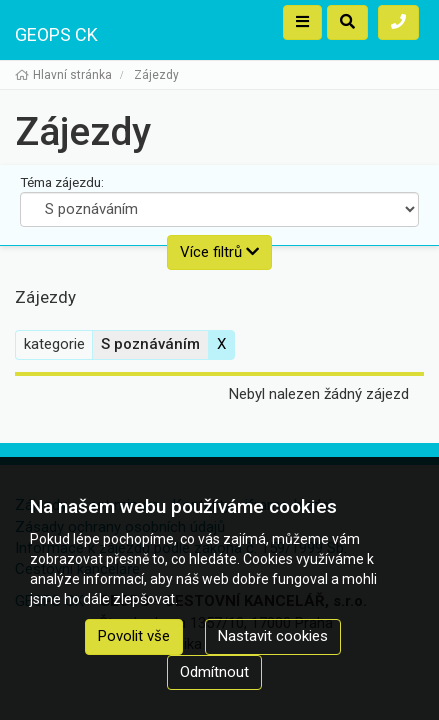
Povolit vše (134, 636)
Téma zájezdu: (62, 182)
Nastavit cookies (273, 636)
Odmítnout (214, 672)
